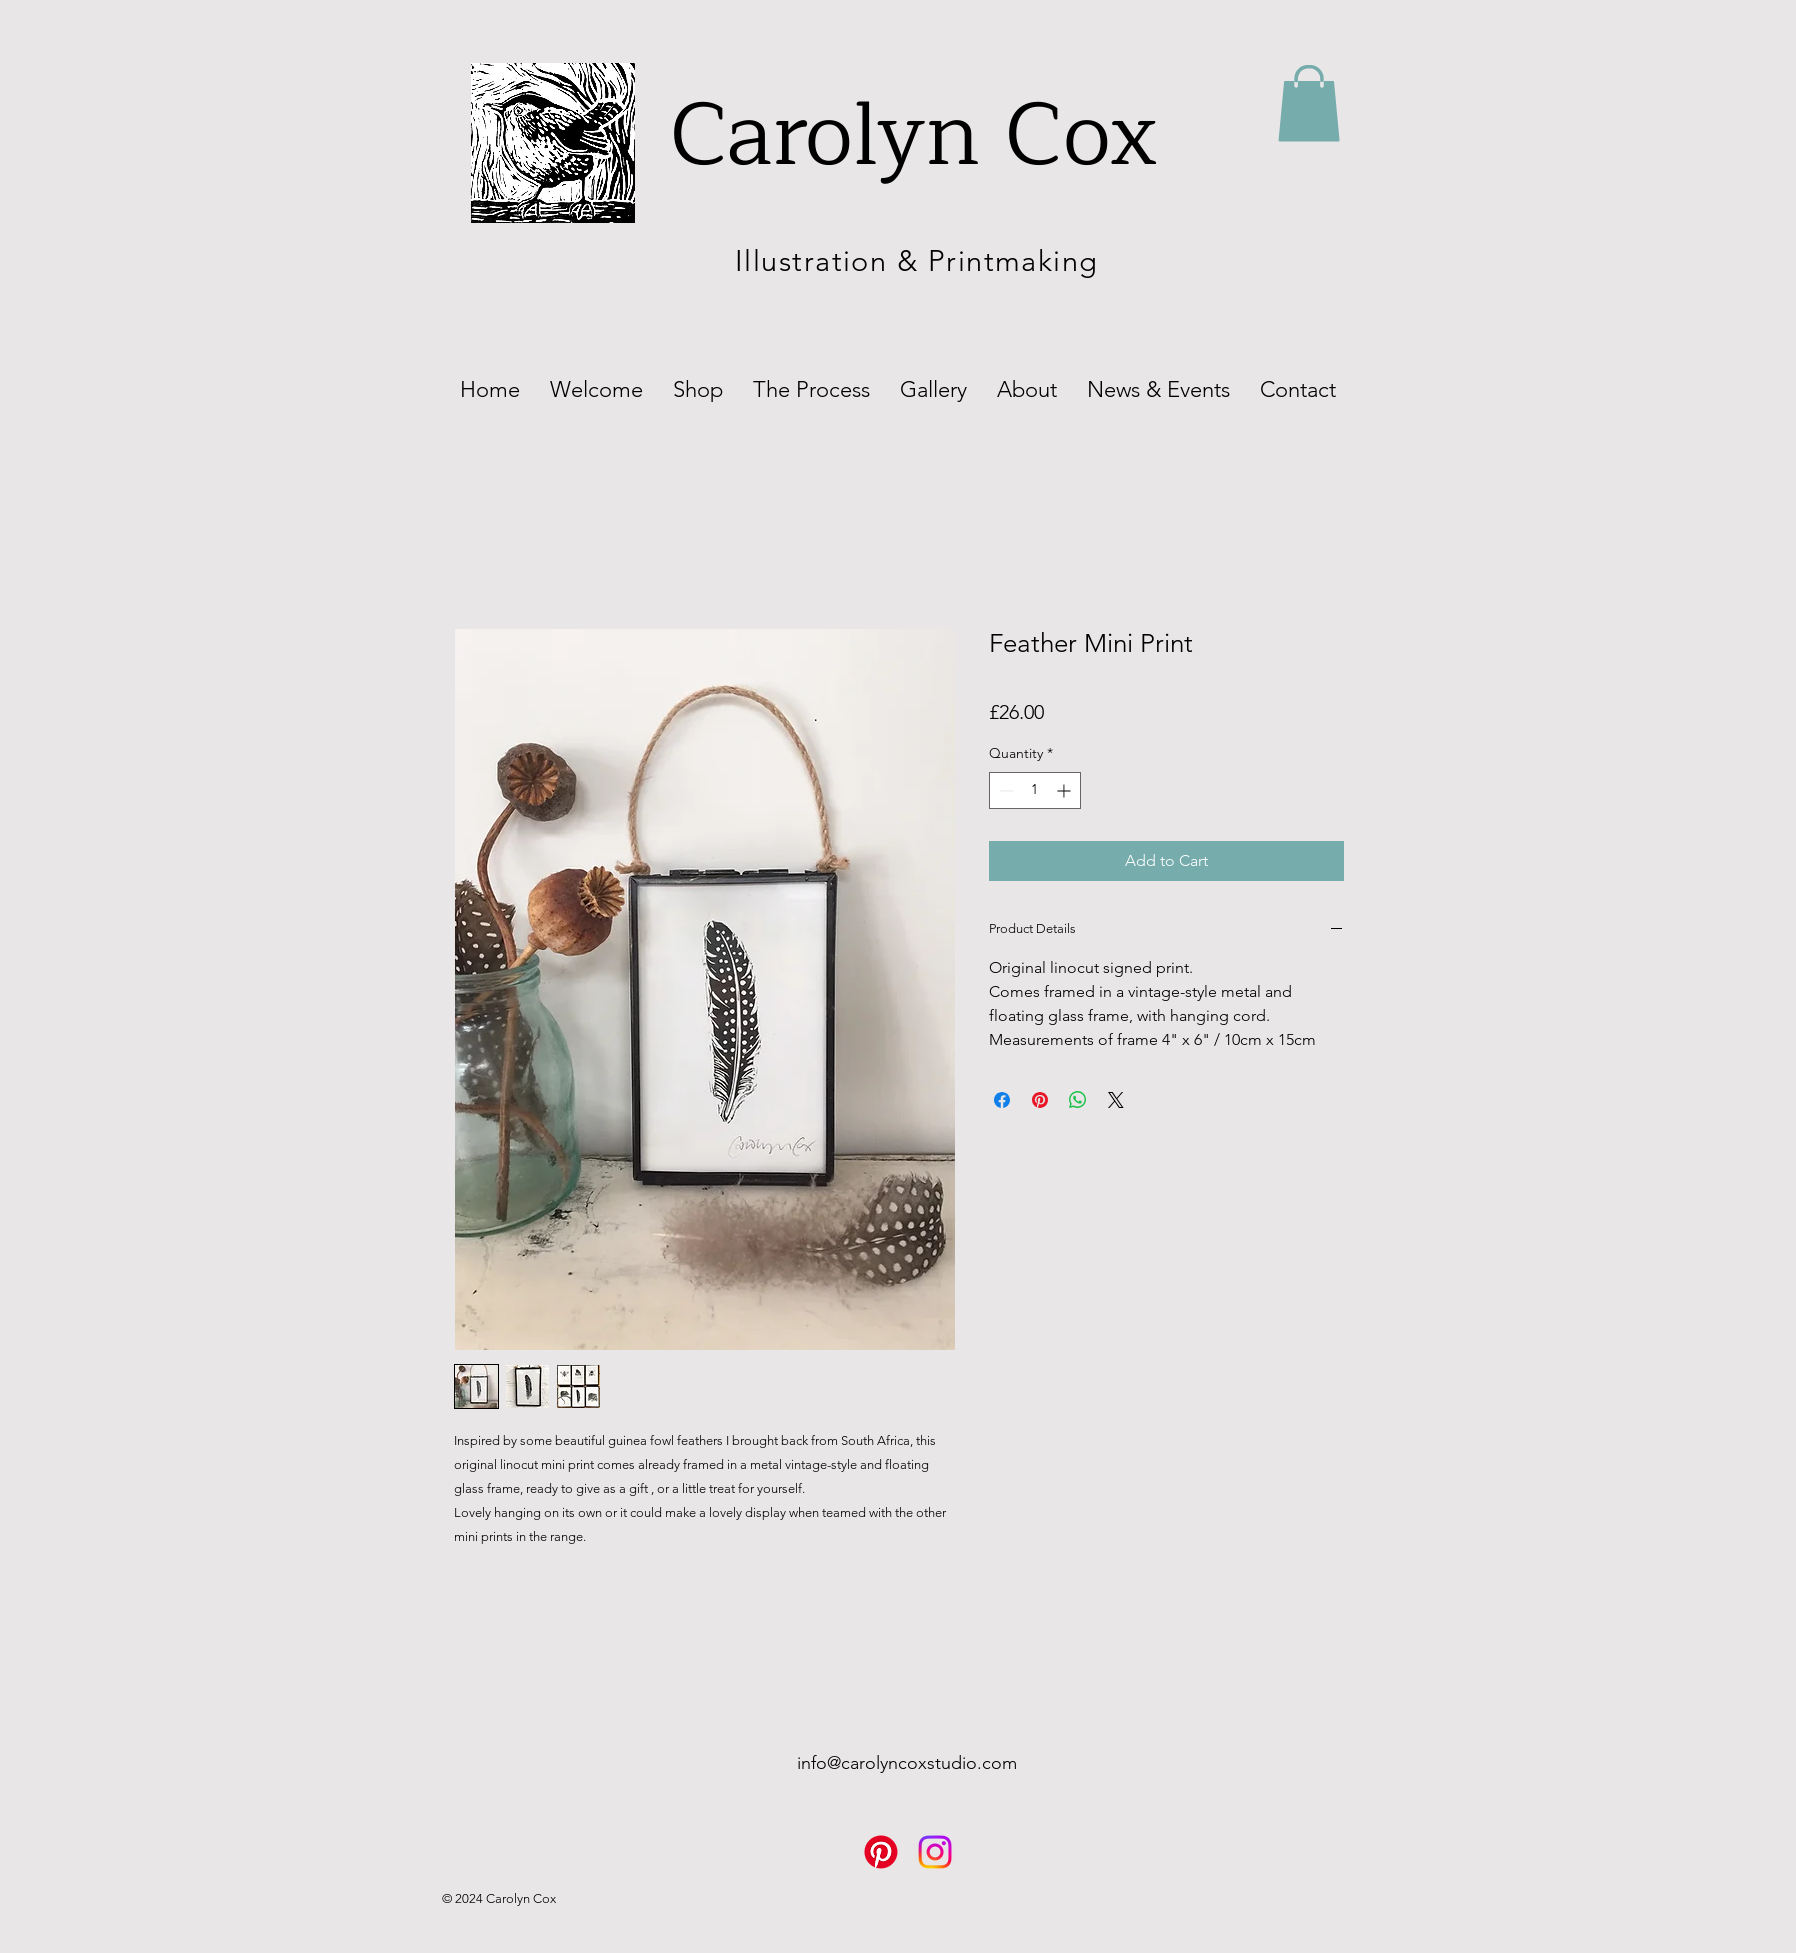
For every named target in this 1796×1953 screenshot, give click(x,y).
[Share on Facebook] (1002, 1100)
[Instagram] (935, 1852)
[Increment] (1065, 790)
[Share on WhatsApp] (1078, 1100)
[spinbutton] (1035, 790)
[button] (1309, 103)
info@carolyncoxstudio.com (907, 1763)
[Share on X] (1116, 1100)
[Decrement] (1004, 790)
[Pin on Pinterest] (1040, 1100)
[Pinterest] (881, 1852)
